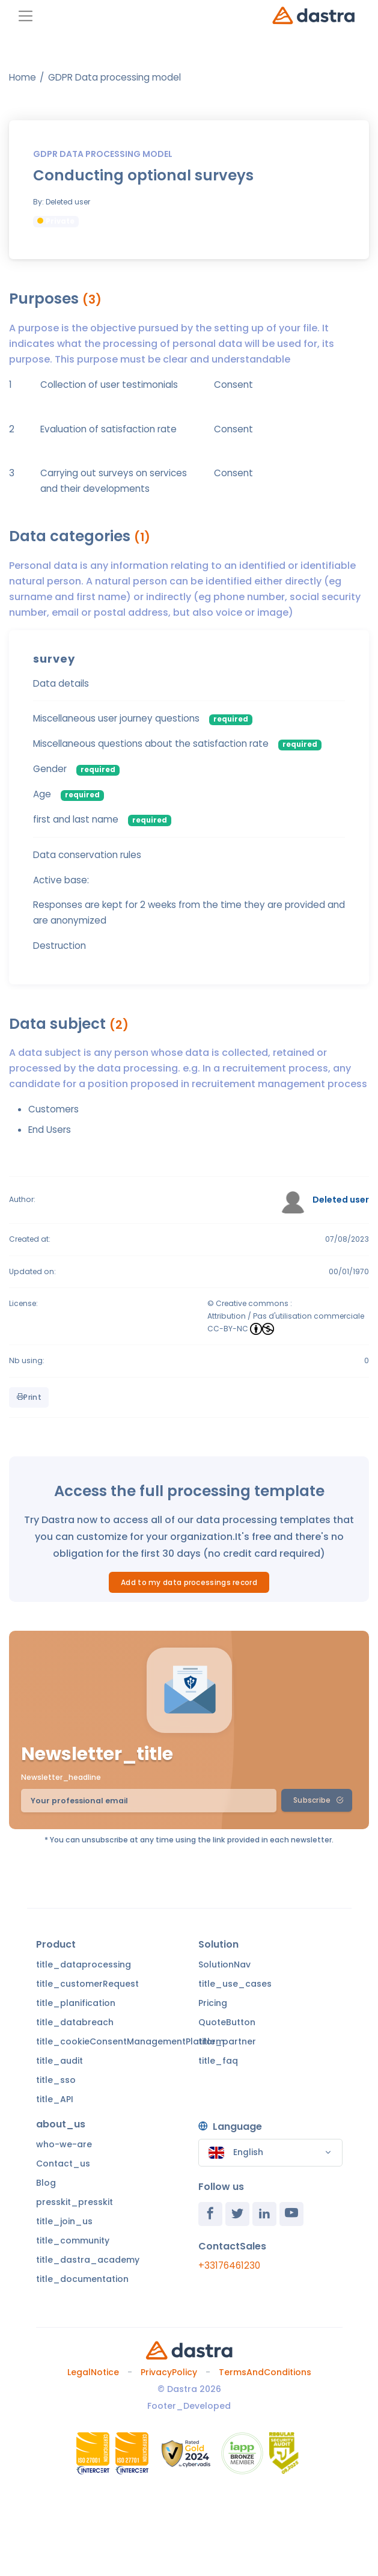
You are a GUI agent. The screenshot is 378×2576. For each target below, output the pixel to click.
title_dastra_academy (87, 2260)
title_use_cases (235, 1984)
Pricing (212, 2003)
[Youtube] (291, 2214)
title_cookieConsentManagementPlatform (130, 2041)
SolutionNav (224, 1964)
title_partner (227, 2041)
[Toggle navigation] (25, 16)
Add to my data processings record (189, 1582)
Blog (46, 2183)
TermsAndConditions (265, 2372)
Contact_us (63, 2163)
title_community (72, 2240)
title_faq (218, 2061)
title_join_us (64, 2221)
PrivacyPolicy (169, 2372)
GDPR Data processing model (114, 77)
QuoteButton (226, 2022)
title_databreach (75, 2022)
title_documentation (82, 2279)
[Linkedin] (264, 2214)
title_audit (59, 2061)
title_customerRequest (87, 1984)
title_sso (56, 2080)
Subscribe (318, 1800)
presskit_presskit (74, 2202)
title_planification (75, 2003)
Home (22, 77)
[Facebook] (210, 2214)
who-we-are (64, 2144)
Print (28, 1397)
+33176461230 (229, 2265)
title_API (54, 2099)
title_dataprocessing (83, 1964)
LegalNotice (93, 2372)
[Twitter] (237, 2214)
